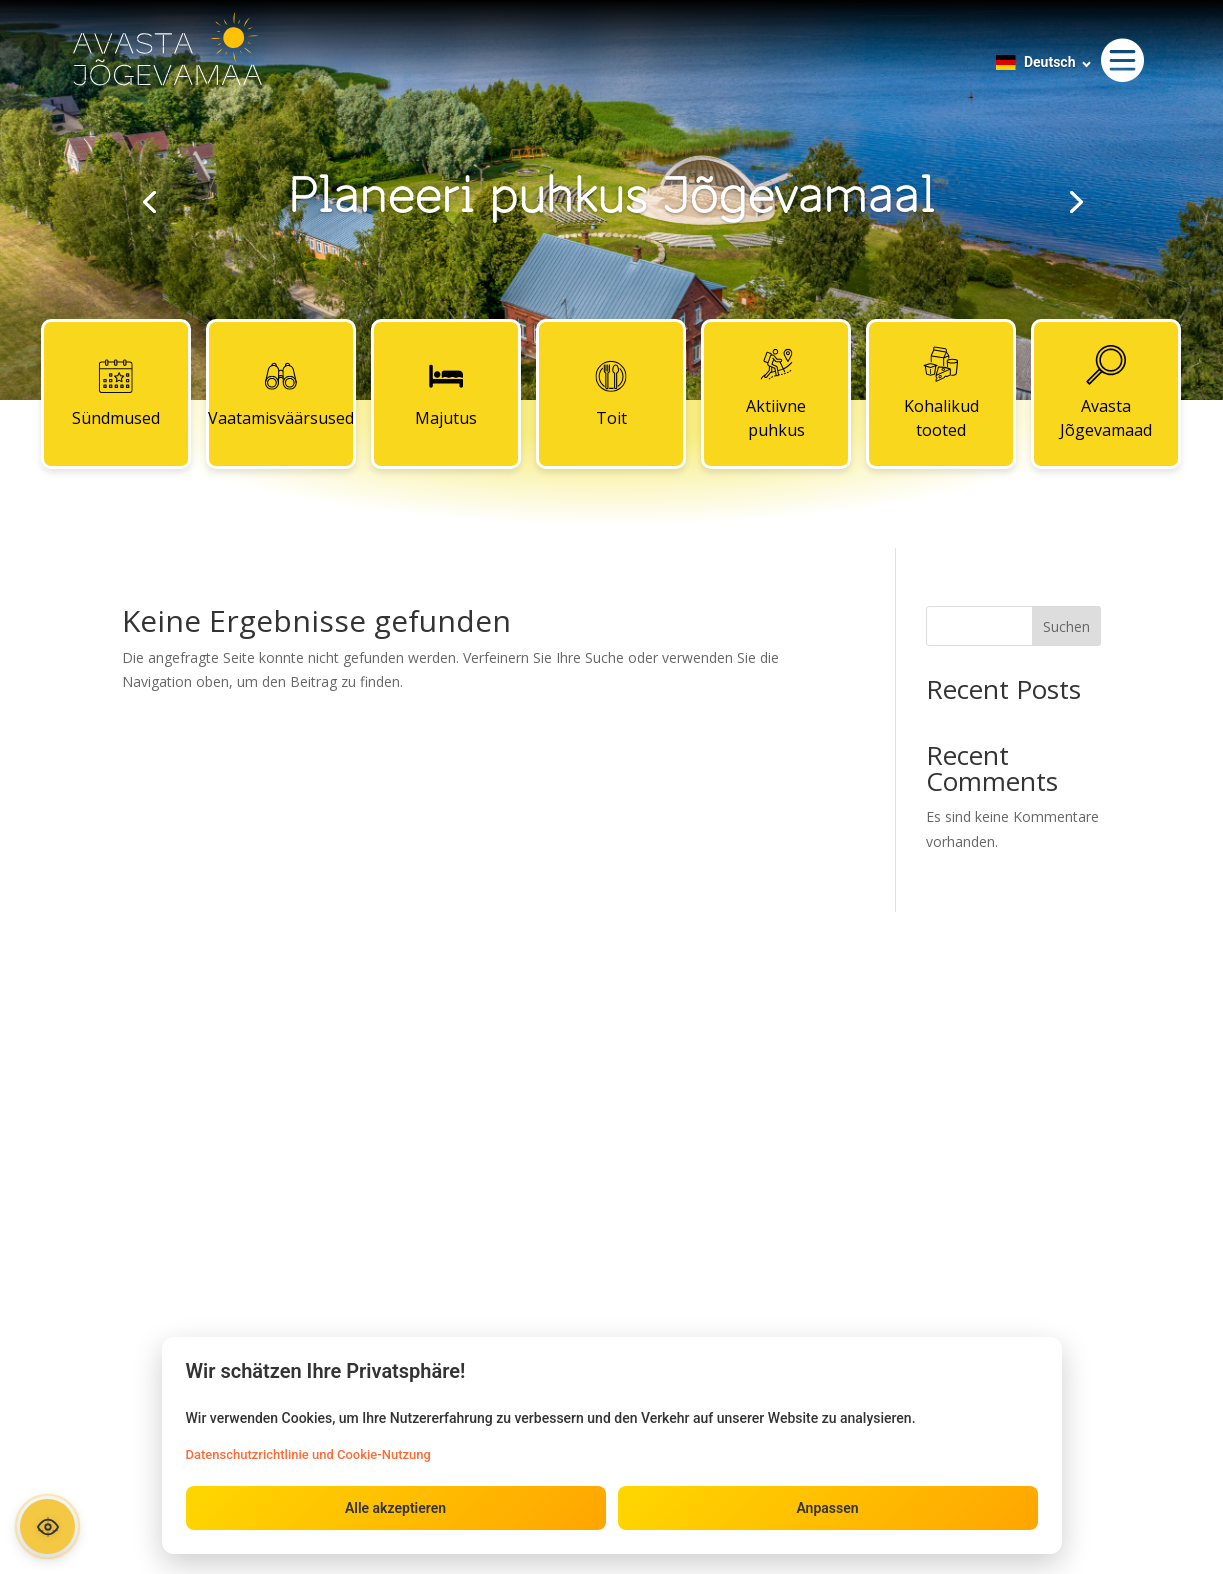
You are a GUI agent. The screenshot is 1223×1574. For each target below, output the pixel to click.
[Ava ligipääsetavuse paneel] (47, 1526)
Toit (611, 393)
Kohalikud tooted (941, 393)
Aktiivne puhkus (776, 393)
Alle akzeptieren (395, 1508)
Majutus (446, 393)
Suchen (1066, 626)
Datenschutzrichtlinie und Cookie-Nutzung (308, 1454)
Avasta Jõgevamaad (1106, 393)
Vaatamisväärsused (281, 393)
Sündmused (116, 393)
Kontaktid (611, 1048)
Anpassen (827, 1508)
